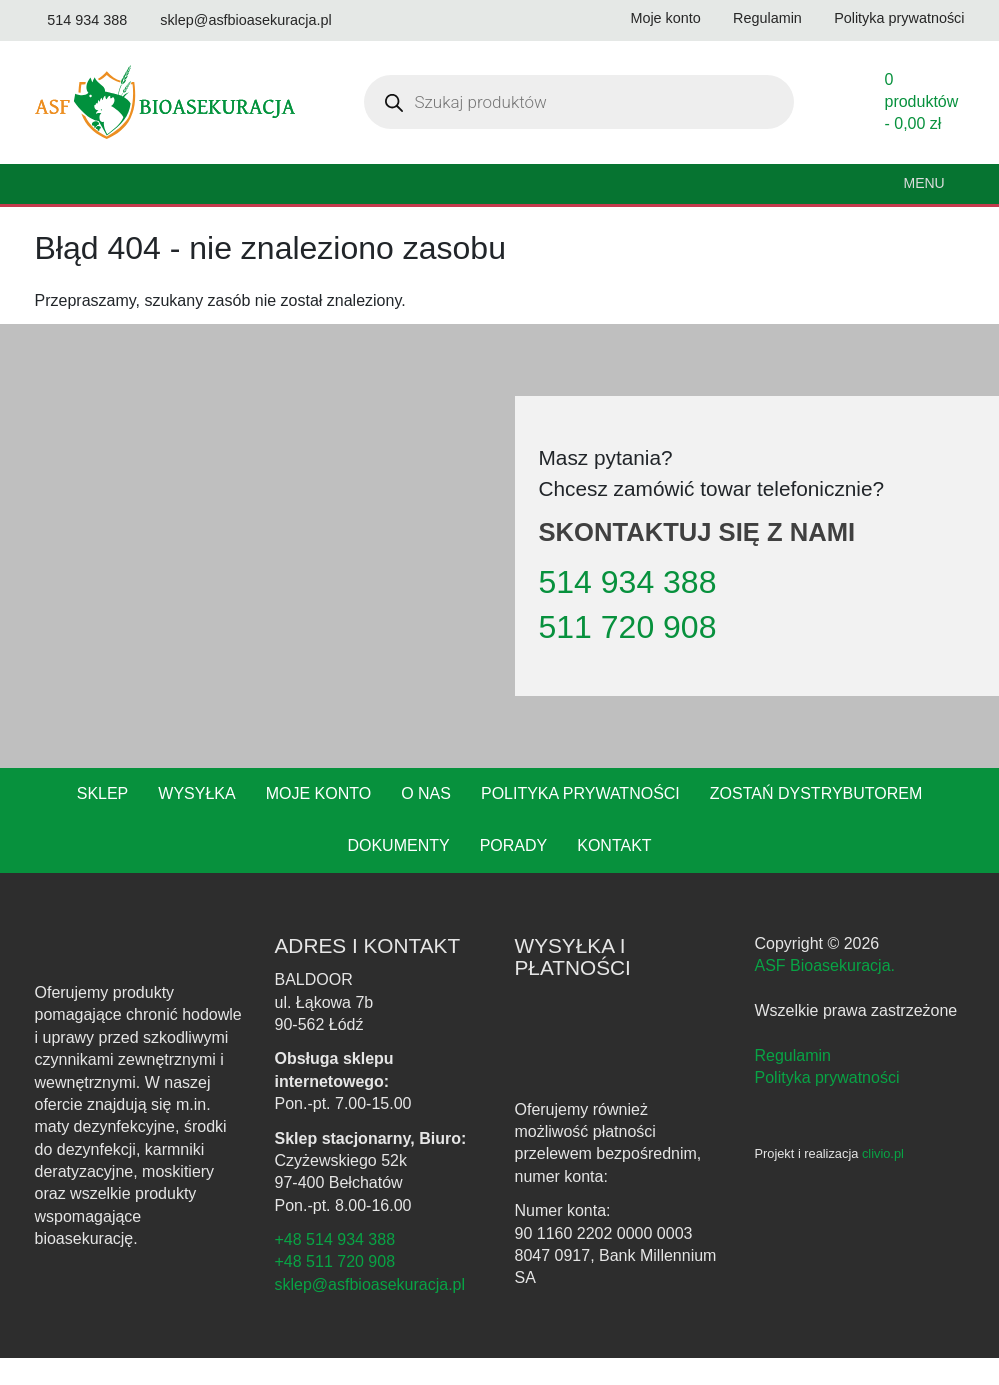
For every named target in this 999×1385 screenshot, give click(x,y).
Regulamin (791, 1082)
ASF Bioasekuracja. (822, 993)
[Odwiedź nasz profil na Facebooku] (373, 20)
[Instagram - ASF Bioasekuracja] (795, 1142)
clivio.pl (891, 1181)
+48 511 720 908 (331, 1289)
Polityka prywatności (516, 821)
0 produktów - (921, 128)
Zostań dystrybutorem (743, 821)
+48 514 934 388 (331, 1267)
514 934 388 (622, 609)
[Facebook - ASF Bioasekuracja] (765, 1142)
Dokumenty (924, 821)
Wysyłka (142, 821)
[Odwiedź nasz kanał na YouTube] (48, 47)
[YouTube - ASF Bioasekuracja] (827, 1142)
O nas (366, 821)
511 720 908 (620, 654)
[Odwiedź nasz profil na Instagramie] (414, 20)
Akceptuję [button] (544, 1352)
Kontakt (548, 873)
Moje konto (261, 821)
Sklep (49, 821)
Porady (447, 873)
